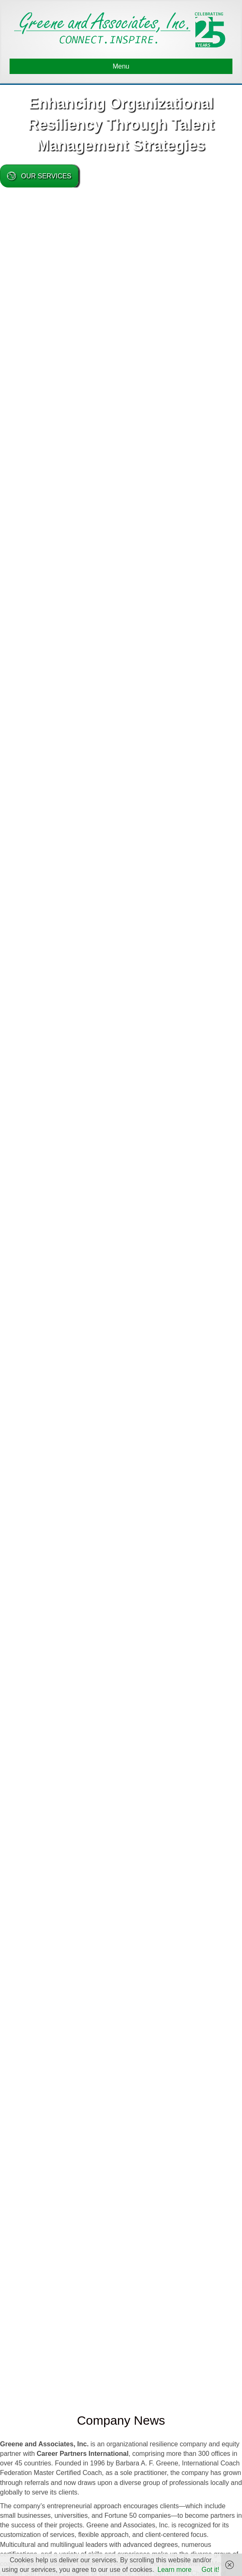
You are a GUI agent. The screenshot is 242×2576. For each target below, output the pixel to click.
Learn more (174, 2569)
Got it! (211, 2569)
